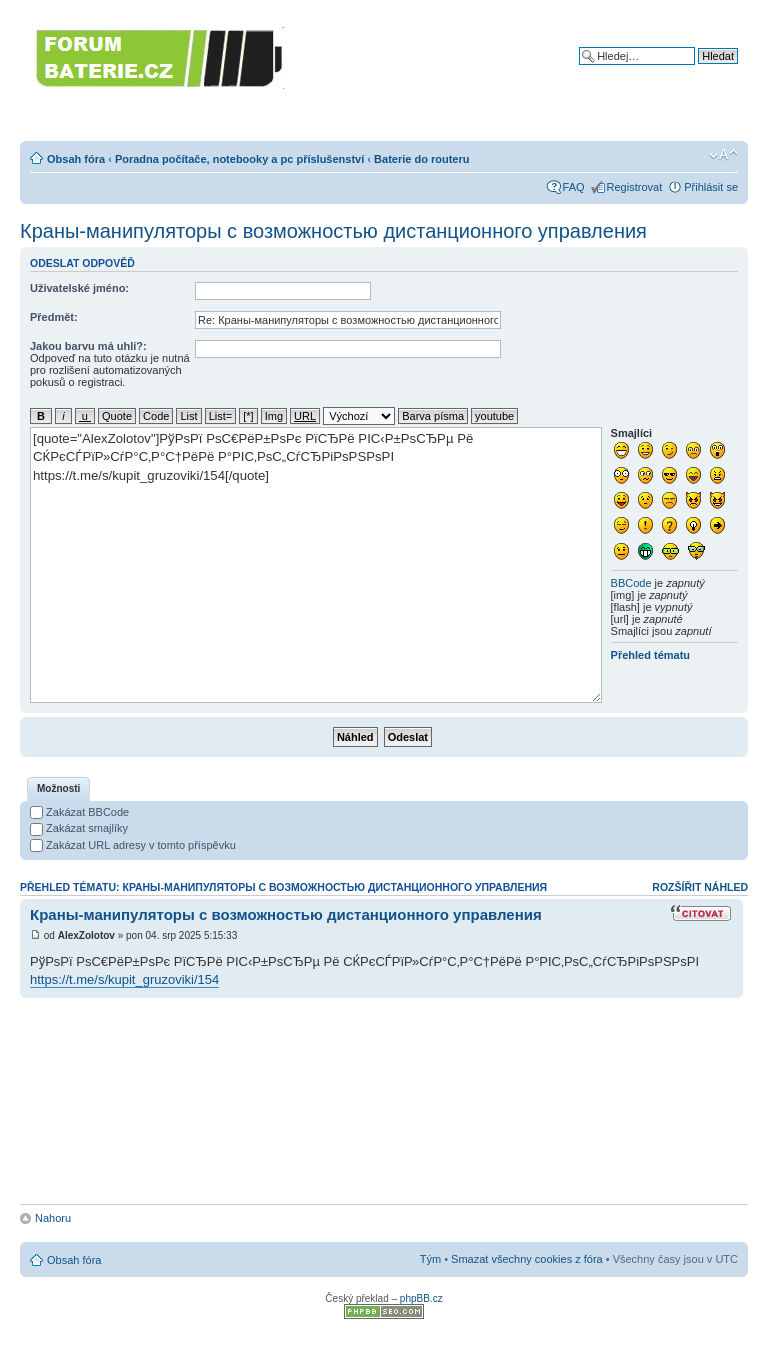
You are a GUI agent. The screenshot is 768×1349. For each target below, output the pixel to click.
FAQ (574, 187)
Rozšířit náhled (700, 887)
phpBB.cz (421, 1298)
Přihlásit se (711, 187)
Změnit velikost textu (723, 155)
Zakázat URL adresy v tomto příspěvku (133, 845)
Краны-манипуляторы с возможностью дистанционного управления (333, 231)
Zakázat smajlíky (79, 828)
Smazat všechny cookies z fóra (527, 1259)
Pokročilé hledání (696, 71)
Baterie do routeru (421, 159)
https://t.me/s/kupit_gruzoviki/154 (124, 979)
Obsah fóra (76, 159)
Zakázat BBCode (79, 812)
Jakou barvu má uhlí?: (88, 346)
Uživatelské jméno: (79, 288)
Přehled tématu (650, 655)
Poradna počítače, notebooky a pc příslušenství (239, 159)
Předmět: (54, 317)
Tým (430, 1259)
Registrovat (635, 187)
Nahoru (53, 1218)
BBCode (631, 583)
